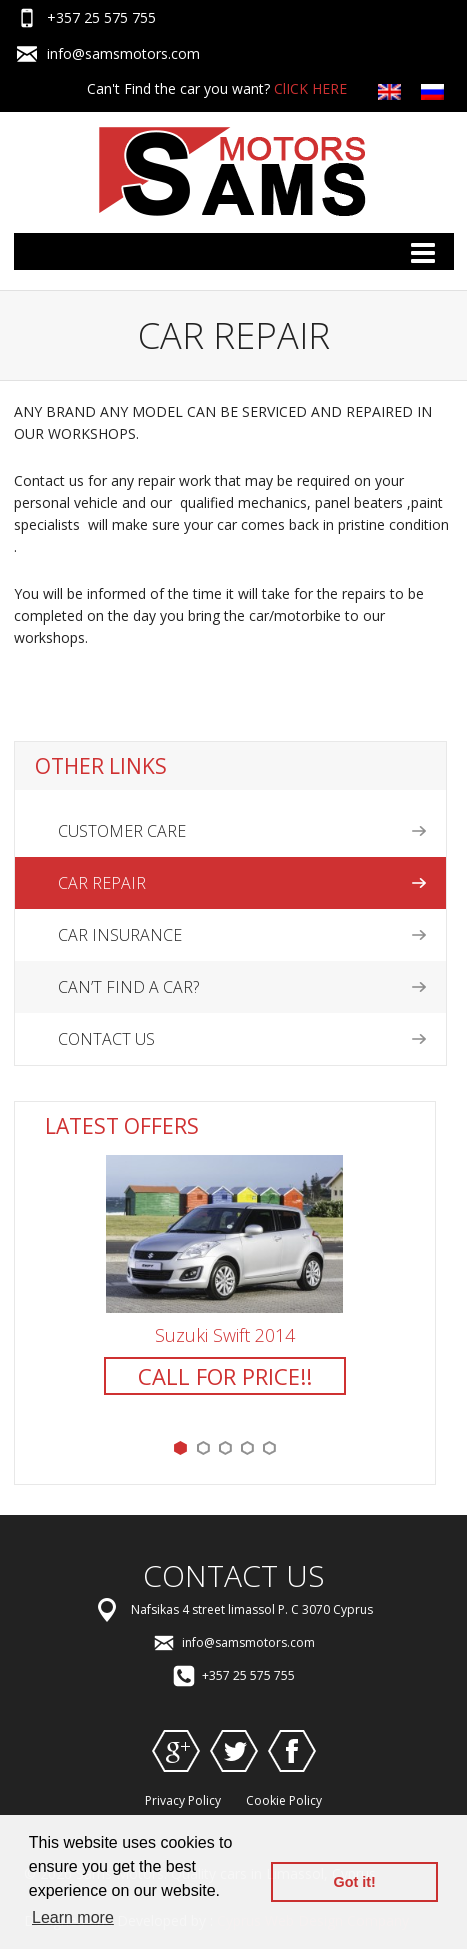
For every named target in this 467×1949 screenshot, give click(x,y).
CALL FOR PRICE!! (225, 1376)
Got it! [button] (355, 1882)
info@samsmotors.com (123, 53)
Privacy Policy (183, 1800)
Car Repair (102, 883)
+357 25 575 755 (101, 17)
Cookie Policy (284, 1800)
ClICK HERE (310, 88)
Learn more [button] (73, 1917)
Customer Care (122, 831)
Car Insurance (120, 935)
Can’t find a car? (128, 987)
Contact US (106, 1039)
